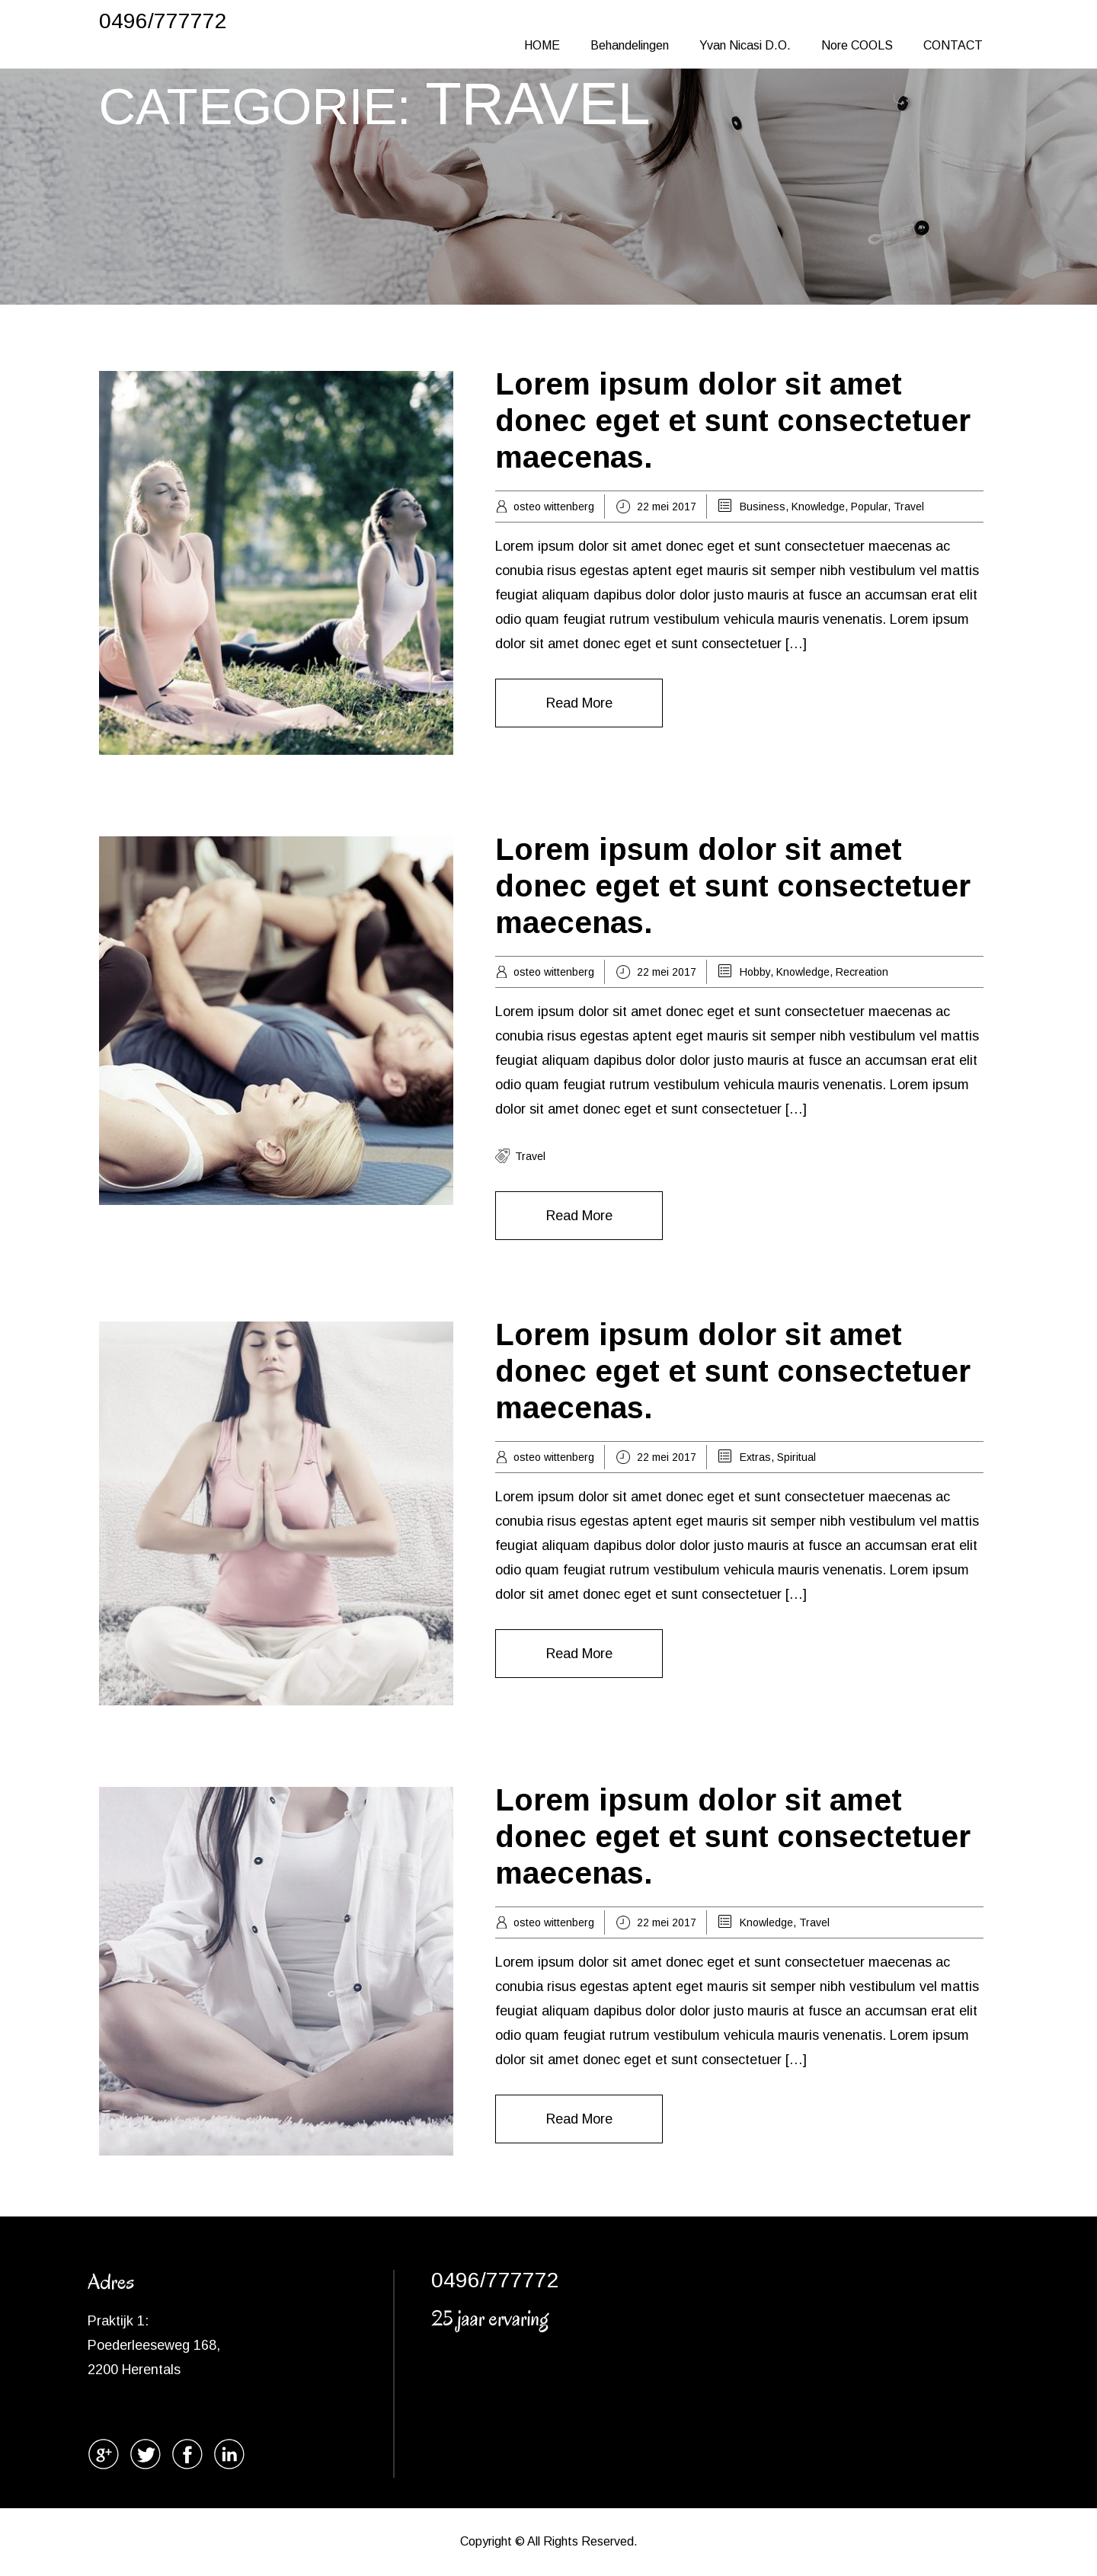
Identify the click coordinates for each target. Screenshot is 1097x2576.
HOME (542, 45)
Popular (869, 506)
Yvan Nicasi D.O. (745, 45)
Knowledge (818, 506)
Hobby (755, 972)
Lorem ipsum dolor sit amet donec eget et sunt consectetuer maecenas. (733, 420)
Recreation (862, 972)
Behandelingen (629, 45)
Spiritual (796, 1457)
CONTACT (953, 45)
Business (762, 506)
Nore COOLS (857, 45)
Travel (909, 506)
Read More (579, 703)
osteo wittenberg (553, 506)
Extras (755, 1457)
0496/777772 (163, 21)
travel (530, 1156)
